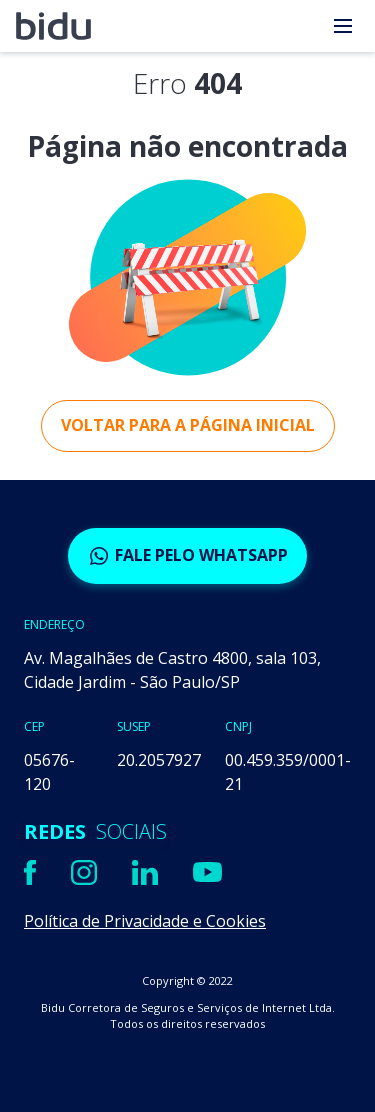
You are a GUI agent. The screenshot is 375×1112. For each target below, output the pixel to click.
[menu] (343, 26)
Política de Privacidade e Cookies (145, 921)
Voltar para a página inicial (188, 425)
